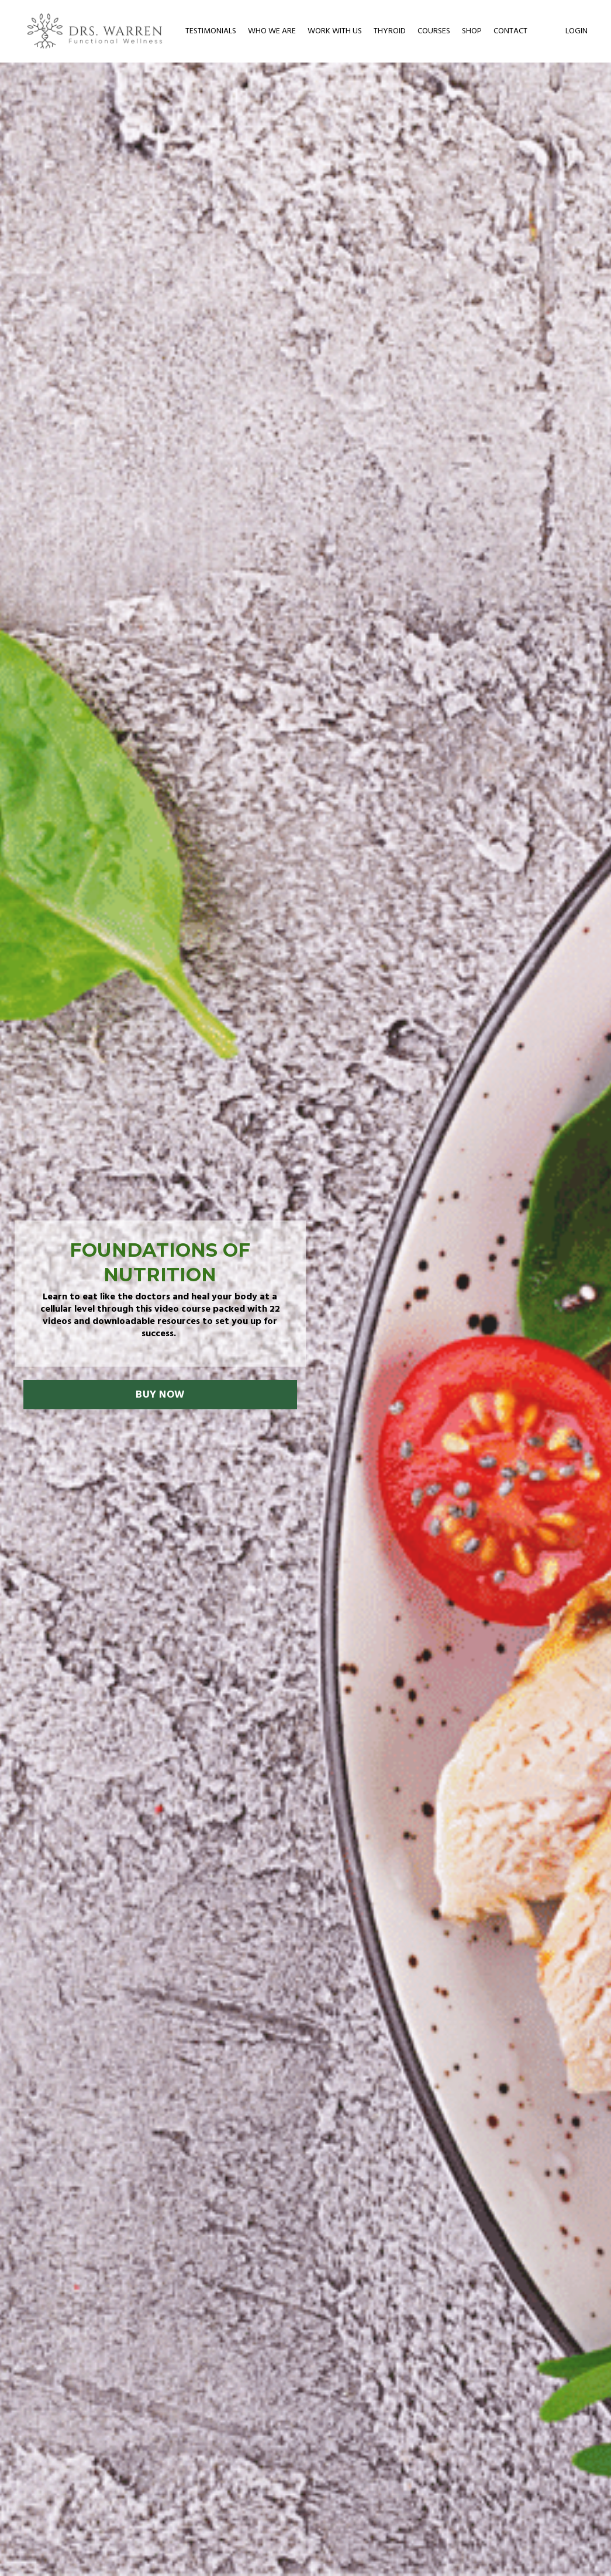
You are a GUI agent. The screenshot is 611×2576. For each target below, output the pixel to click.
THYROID (390, 31)
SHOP (472, 31)
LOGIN (576, 31)
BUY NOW (160, 1394)
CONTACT (510, 31)
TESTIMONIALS (210, 31)
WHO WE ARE (272, 31)
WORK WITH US (335, 31)
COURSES (433, 31)
